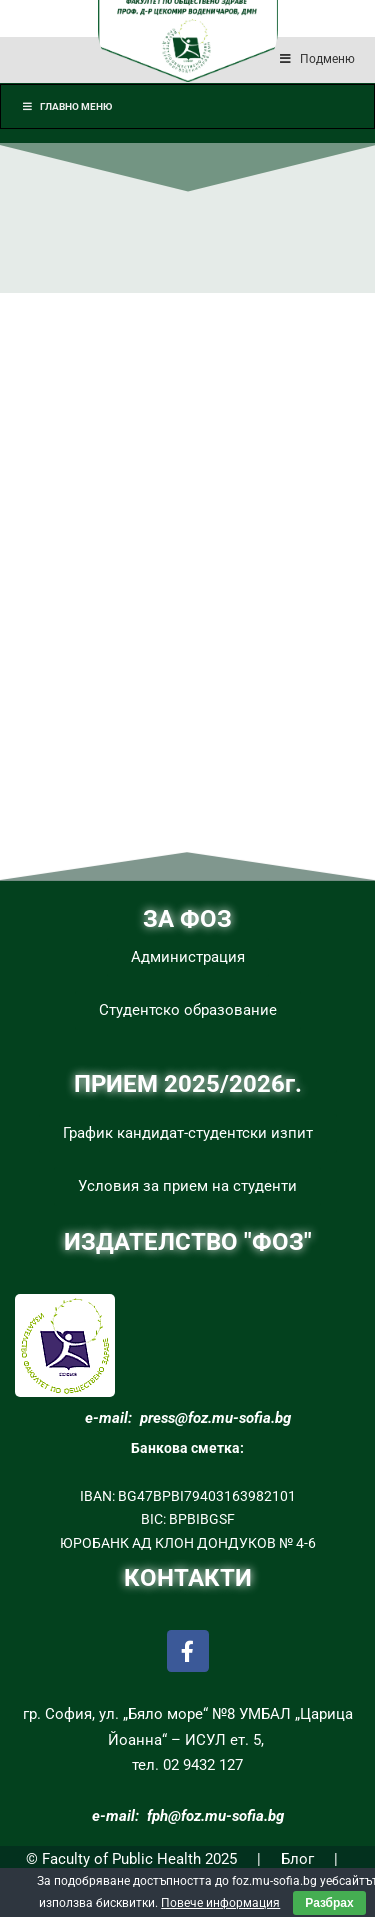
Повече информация (220, 1903)
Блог (297, 1859)
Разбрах (329, 1903)
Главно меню (66, 106)
